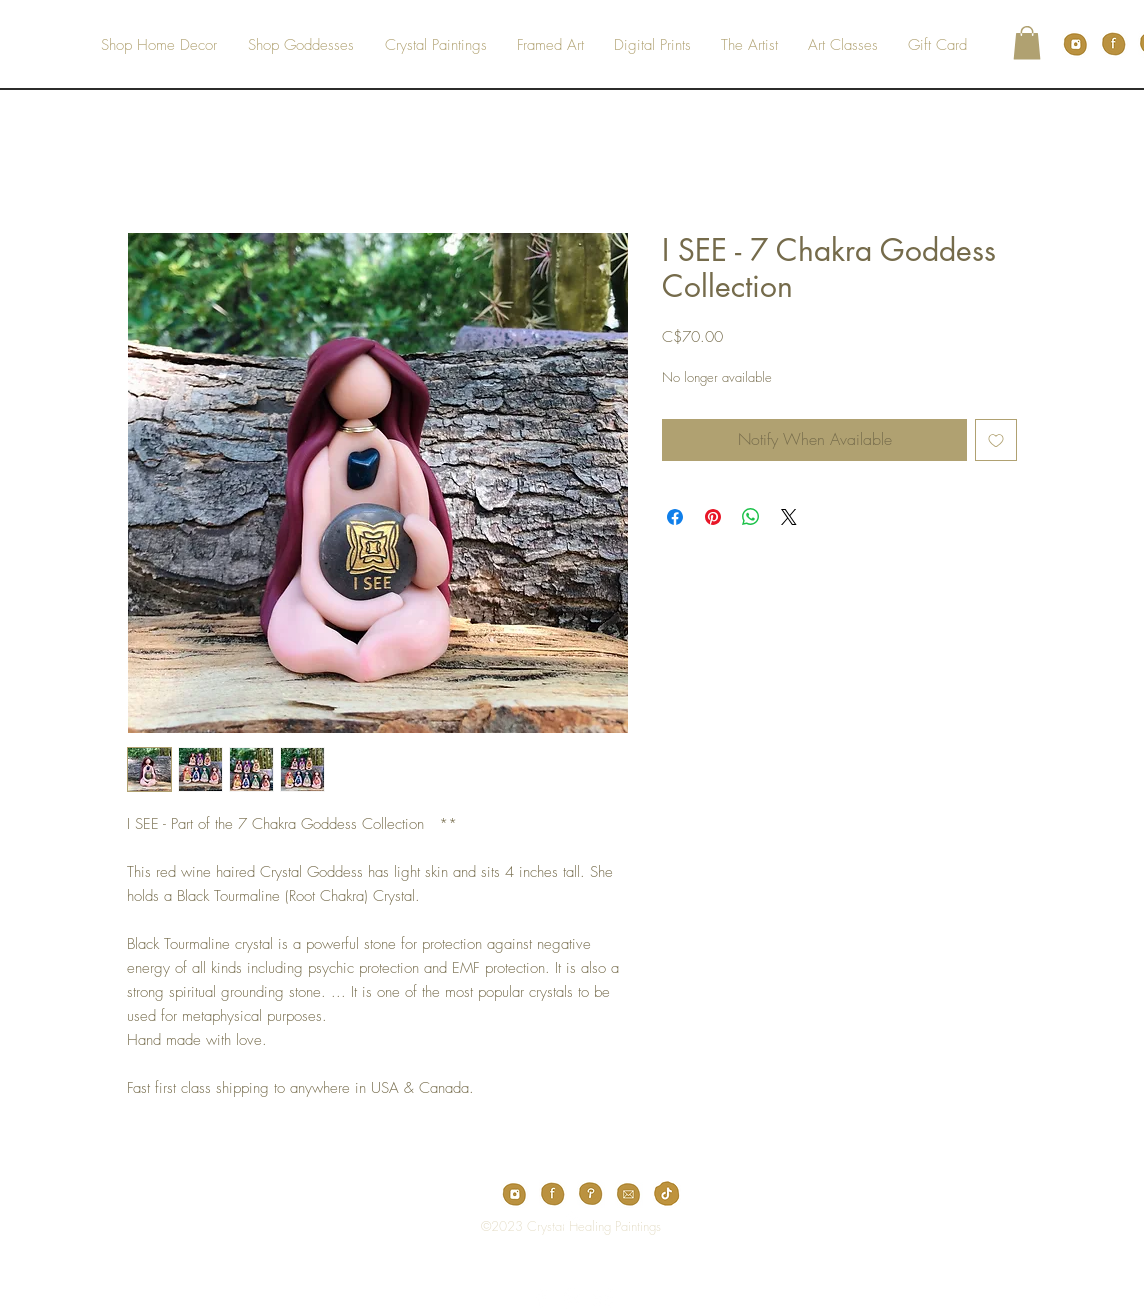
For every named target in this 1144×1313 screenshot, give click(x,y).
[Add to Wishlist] (996, 440)
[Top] (558, 1226)
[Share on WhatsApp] (751, 517)
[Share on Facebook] (675, 517)
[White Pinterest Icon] (572, 1298)
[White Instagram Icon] (603, 1298)
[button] (1027, 42)
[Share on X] (789, 517)
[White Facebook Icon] (541, 1298)
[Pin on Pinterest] (713, 517)
